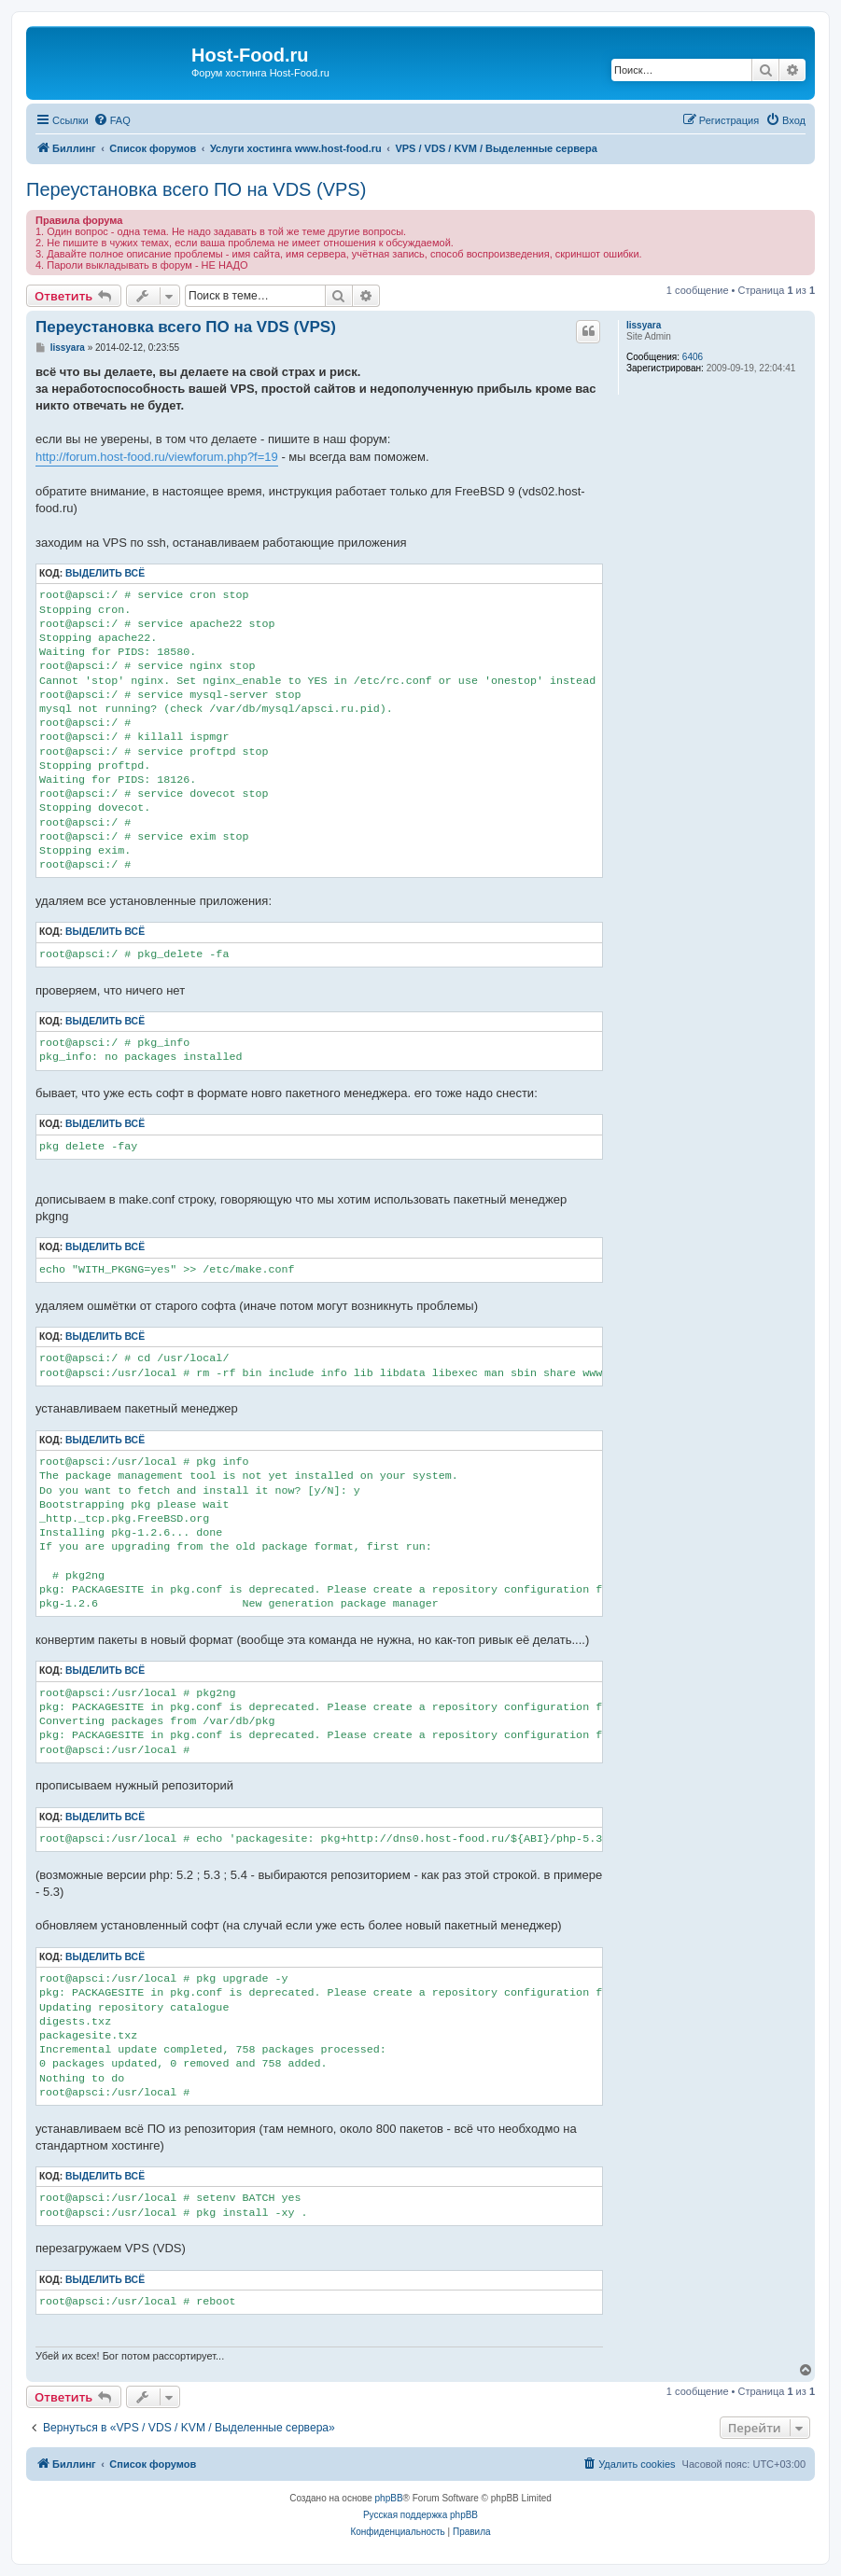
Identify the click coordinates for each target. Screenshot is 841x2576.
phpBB (389, 2498)
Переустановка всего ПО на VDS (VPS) (196, 189)
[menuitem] (112, 120)
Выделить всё (105, 573)
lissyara (643, 325)
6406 (692, 357)
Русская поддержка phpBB (420, 2515)
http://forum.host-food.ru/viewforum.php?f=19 (156, 457)
